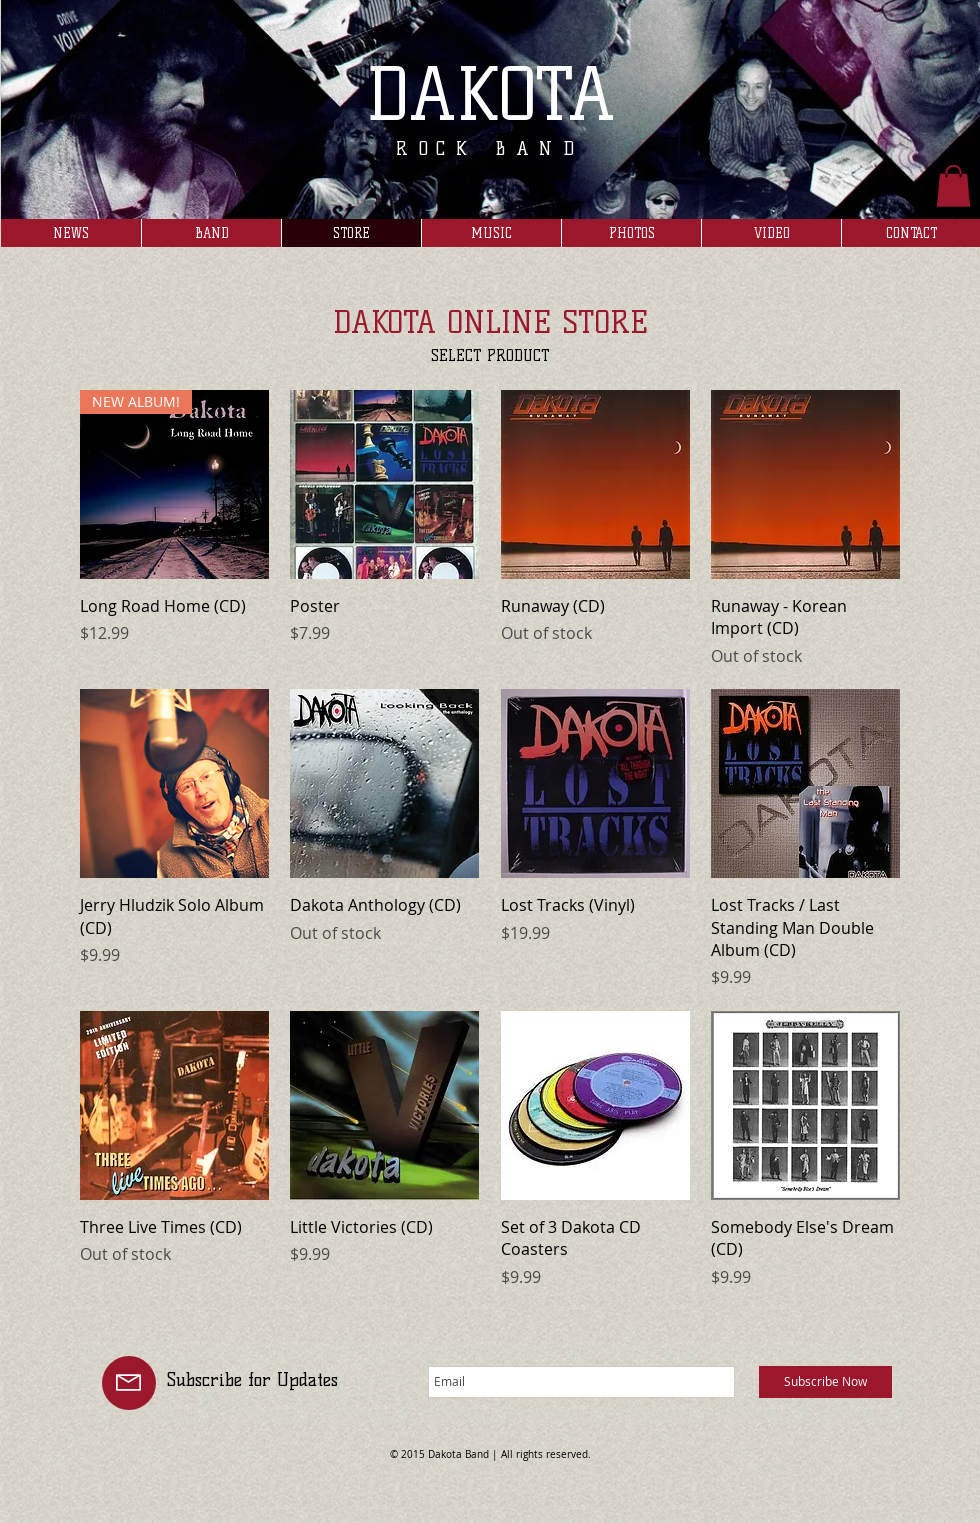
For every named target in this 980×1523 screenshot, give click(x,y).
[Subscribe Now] (825, 1382)
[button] (953, 186)
